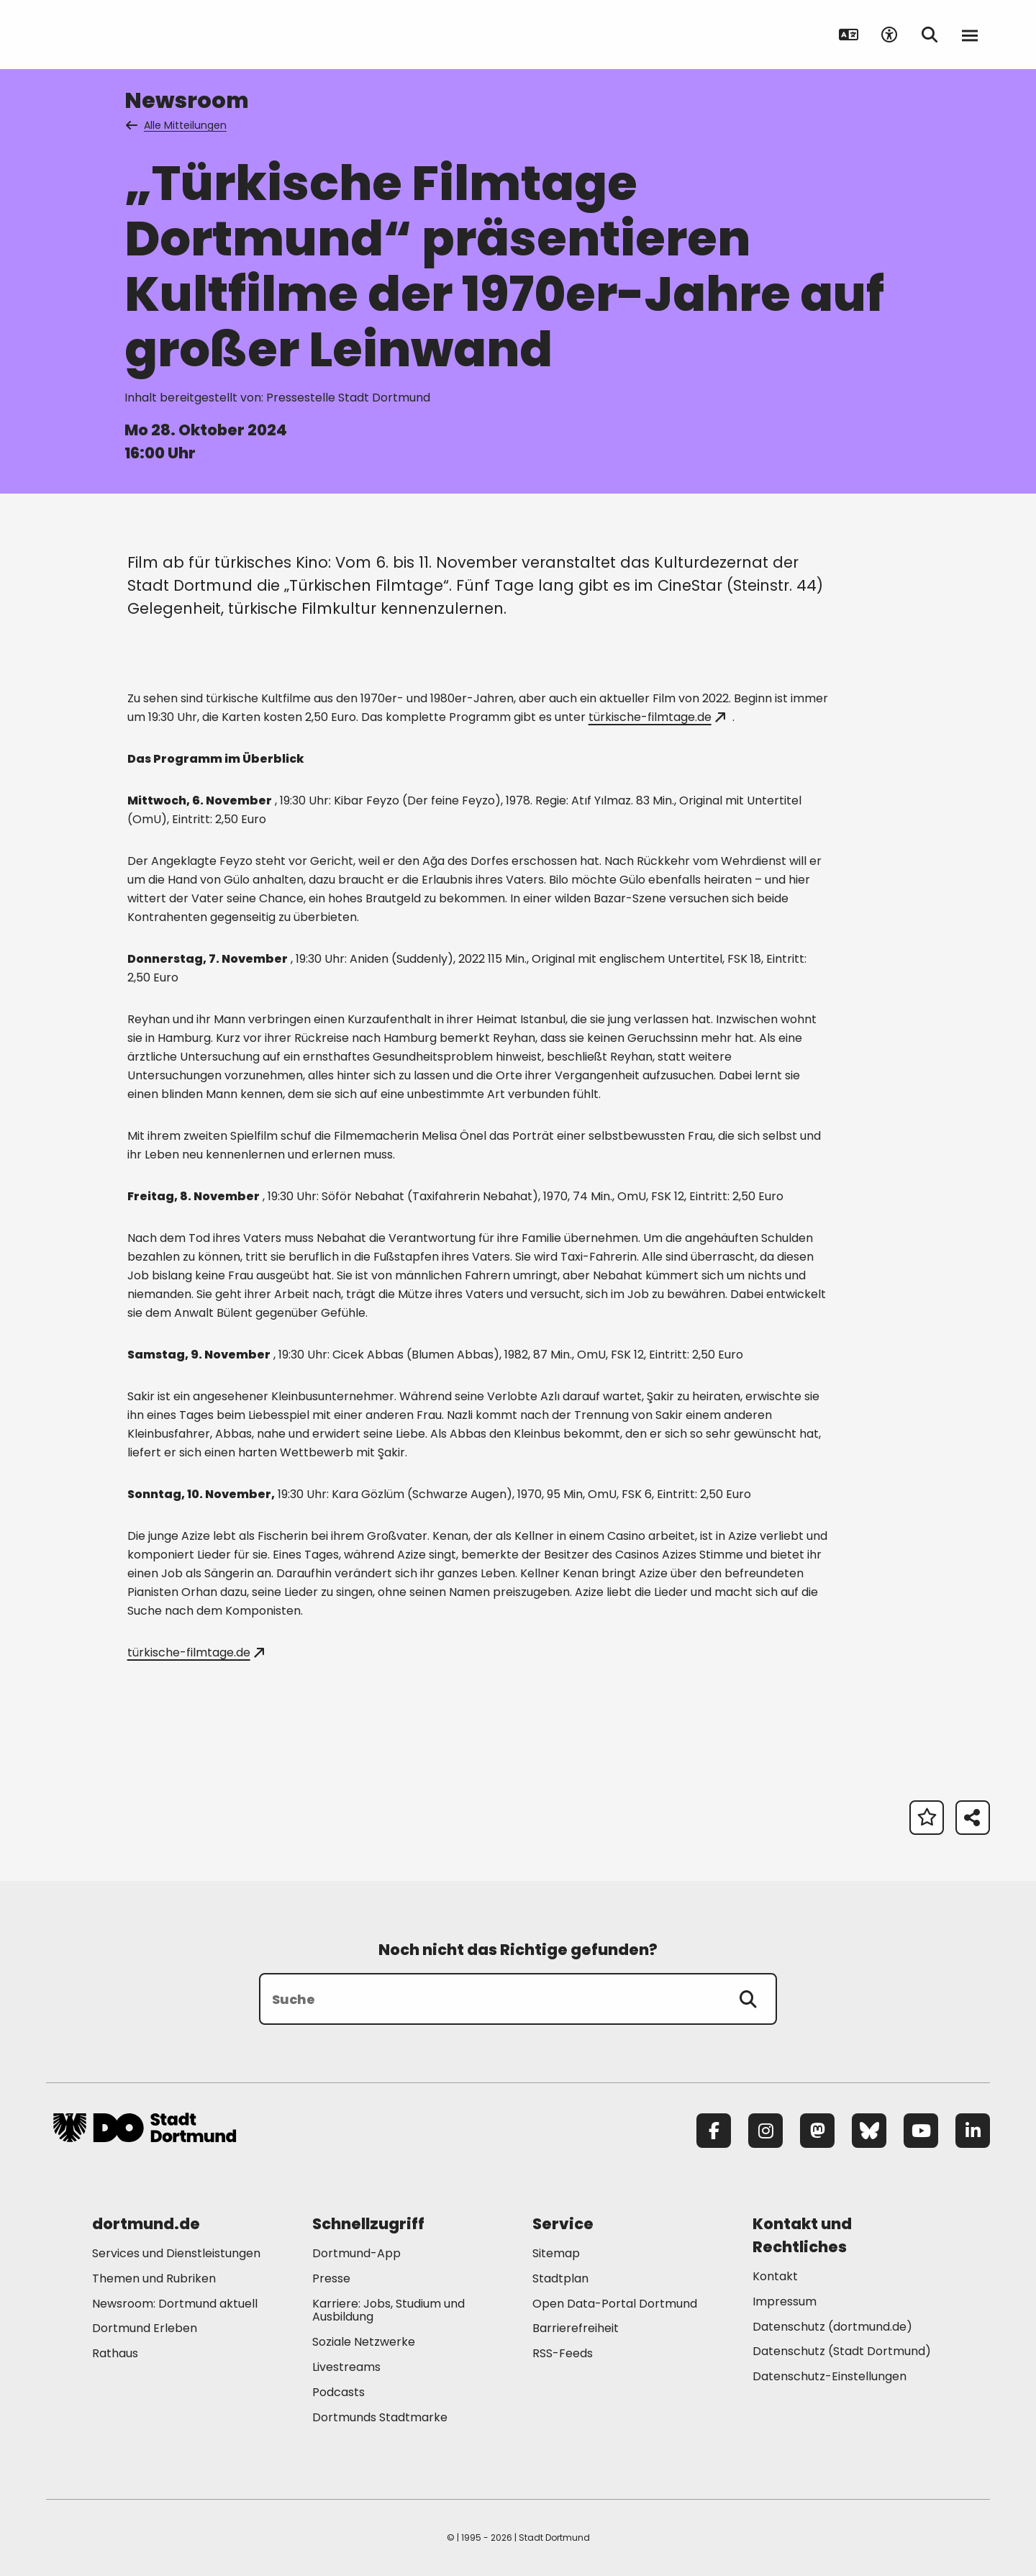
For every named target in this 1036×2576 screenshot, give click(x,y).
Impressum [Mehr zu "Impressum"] (785, 2301)
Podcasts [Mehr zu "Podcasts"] (338, 2392)
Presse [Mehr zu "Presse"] (331, 2278)
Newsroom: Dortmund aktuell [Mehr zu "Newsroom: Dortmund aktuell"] (175, 2303)
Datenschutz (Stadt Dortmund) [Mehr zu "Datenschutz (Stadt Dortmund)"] (842, 2351)
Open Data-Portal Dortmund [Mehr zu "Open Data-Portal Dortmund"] (614, 2303)
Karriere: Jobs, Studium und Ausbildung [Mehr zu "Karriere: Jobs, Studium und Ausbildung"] (388, 2310)
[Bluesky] (869, 2130)
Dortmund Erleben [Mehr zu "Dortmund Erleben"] (144, 2328)
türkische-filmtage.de (657, 717)
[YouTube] (921, 2130)
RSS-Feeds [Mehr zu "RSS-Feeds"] (562, 2353)
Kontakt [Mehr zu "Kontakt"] (775, 2276)
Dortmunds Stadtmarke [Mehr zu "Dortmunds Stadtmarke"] (379, 2417)
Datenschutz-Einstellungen (829, 2377)
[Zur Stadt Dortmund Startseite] (144, 34)
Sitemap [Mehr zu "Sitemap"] (556, 2253)
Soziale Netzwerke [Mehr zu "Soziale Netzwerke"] (363, 2342)
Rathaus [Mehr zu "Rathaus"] (115, 2353)
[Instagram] (765, 2130)
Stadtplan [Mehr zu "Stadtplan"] (560, 2278)
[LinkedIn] (972, 2130)
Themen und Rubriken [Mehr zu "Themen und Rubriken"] (154, 2278)
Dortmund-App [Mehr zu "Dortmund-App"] (356, 2253)
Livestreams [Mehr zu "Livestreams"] (346, 2367)
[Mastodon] (817, 2130)
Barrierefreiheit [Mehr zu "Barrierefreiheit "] (575, 2328)
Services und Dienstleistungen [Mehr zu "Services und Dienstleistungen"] (176, 2253)
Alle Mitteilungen (177, 125)
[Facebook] (713, 2130)
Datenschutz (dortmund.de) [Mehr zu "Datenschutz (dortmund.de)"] (832, 2326)
